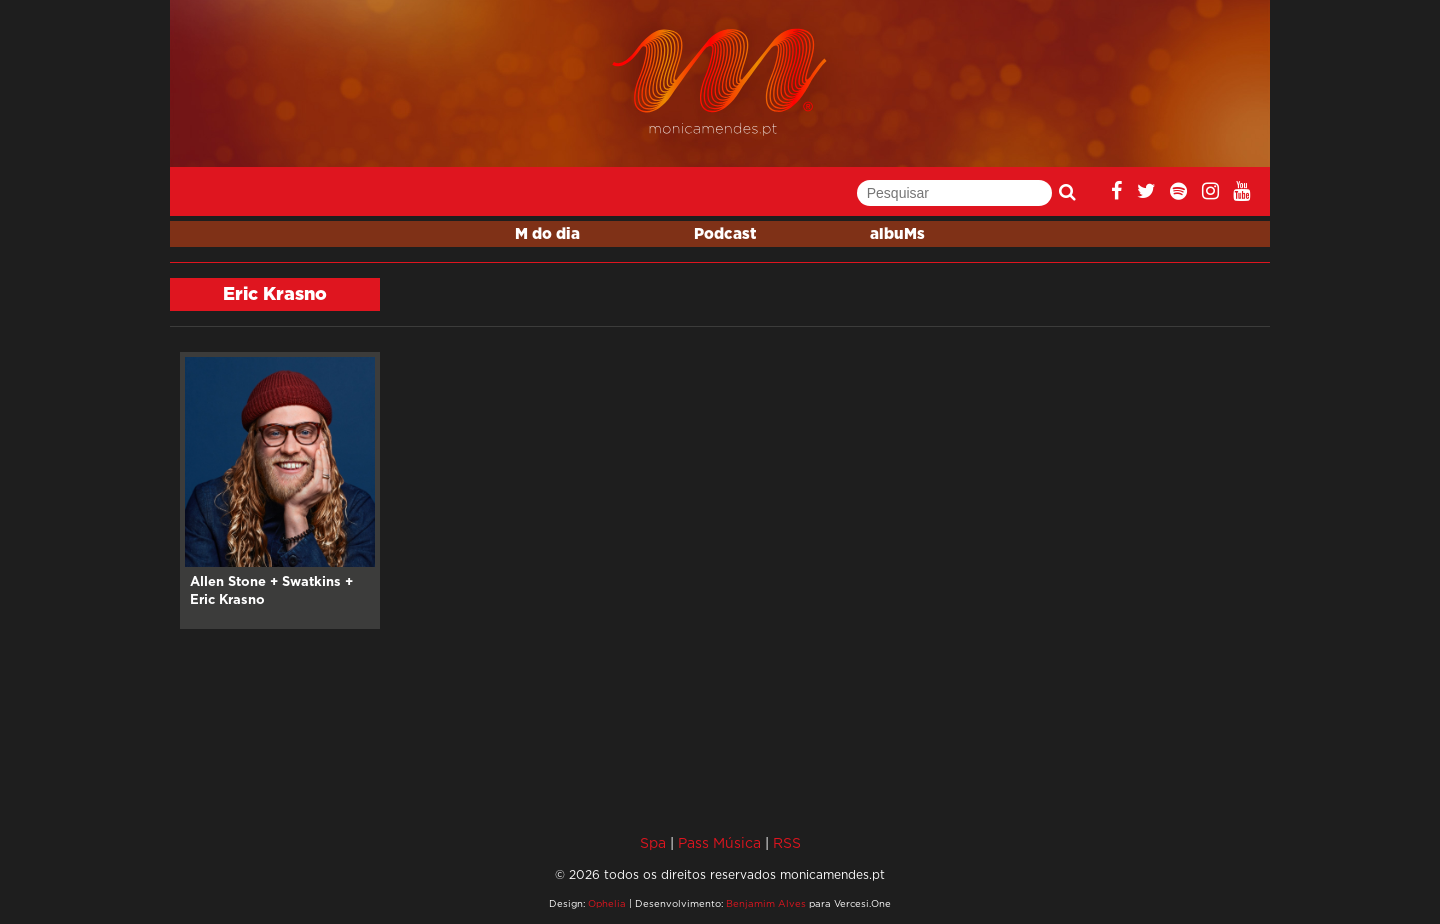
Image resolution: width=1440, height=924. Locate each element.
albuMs (897, 234)
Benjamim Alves (766, 903)
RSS (787, 842)
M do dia (547, 234)
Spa (653, 842)
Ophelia (607, 903)
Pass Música (719, 842)
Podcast (725, 234)
